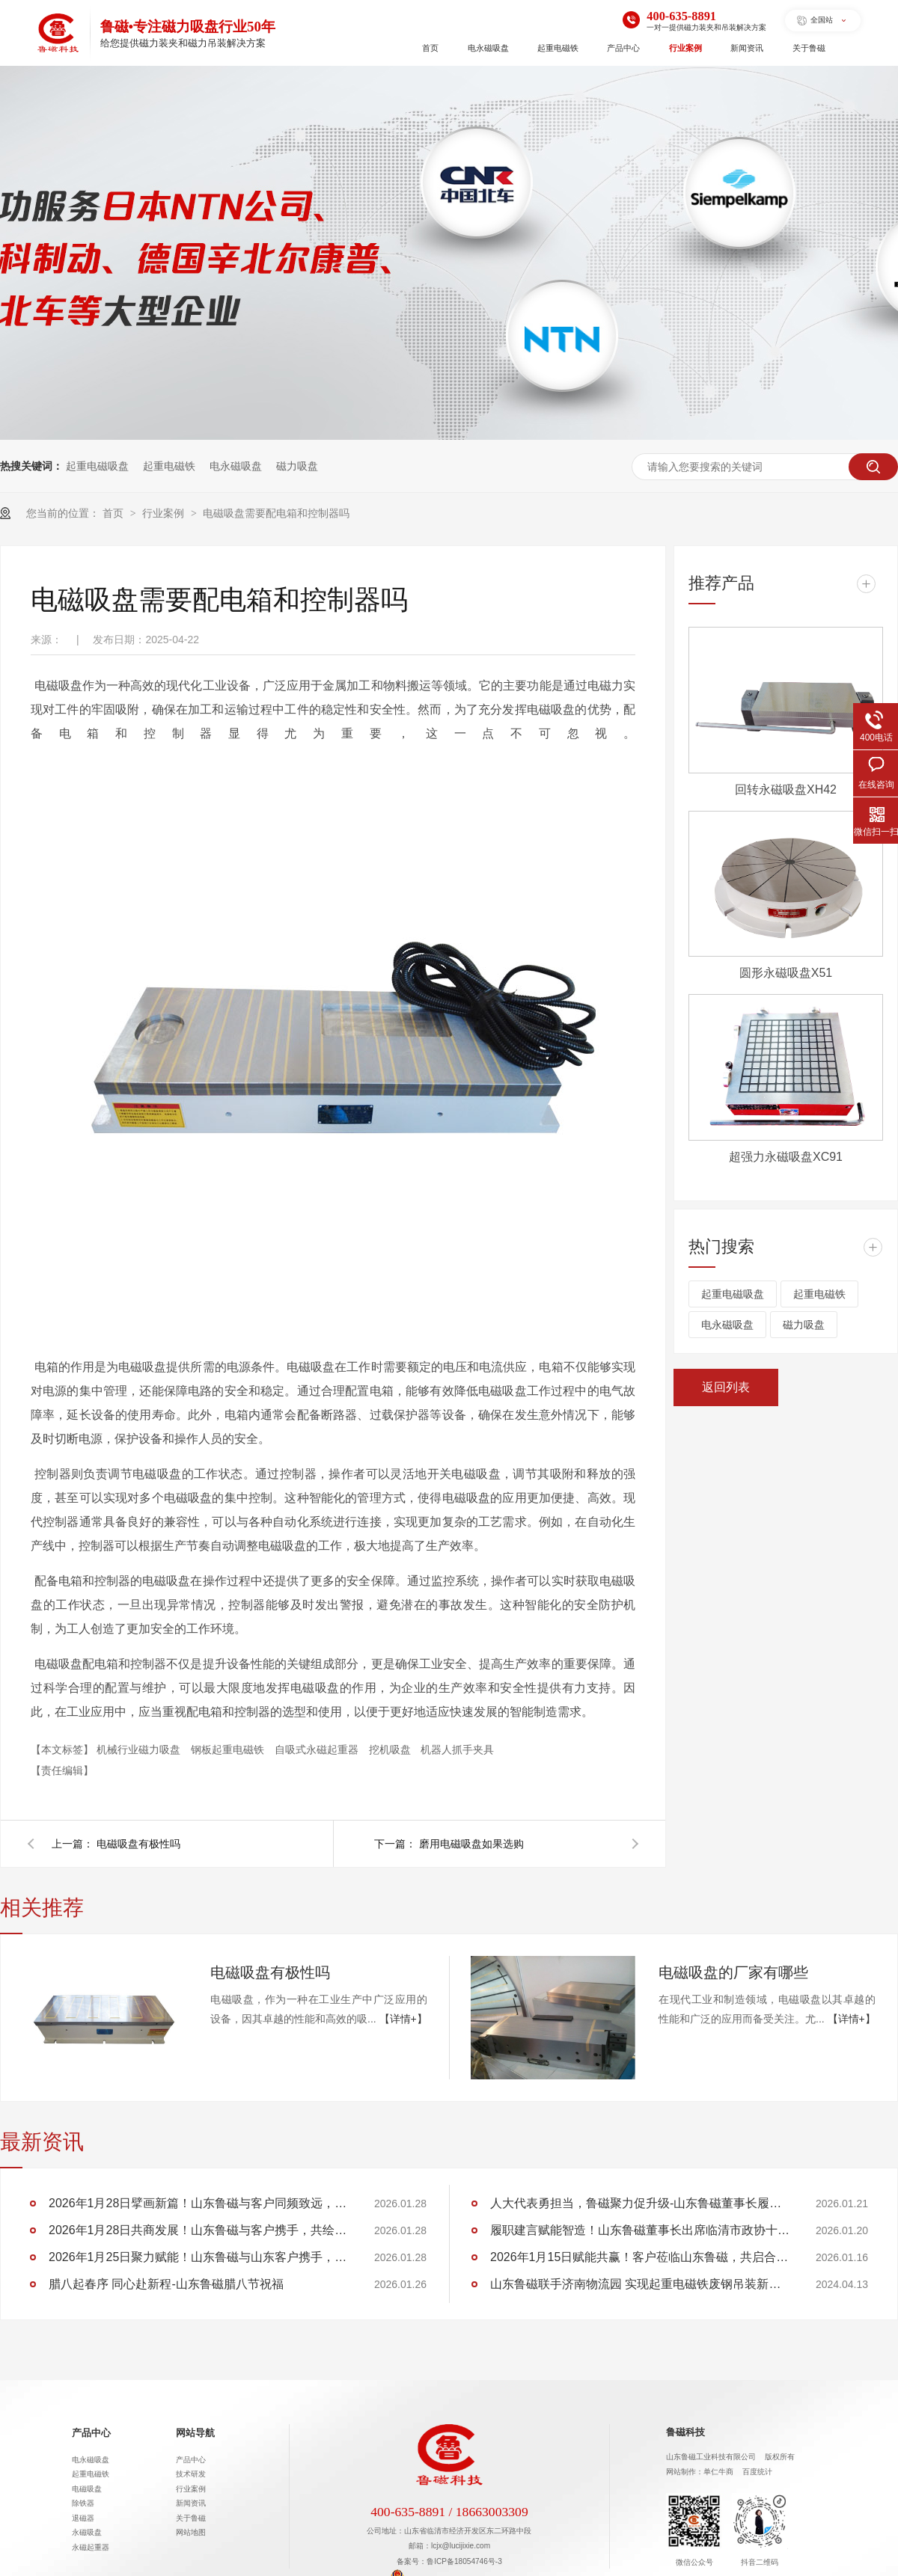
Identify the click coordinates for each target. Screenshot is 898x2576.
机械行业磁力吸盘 (140, 1749)
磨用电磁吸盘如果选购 (471, 1844)
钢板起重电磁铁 (229, 1749)
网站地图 (191, 2532)
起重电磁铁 (557, 47)
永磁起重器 (90, 2547)
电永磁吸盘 (488, 47)
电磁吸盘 (87, 2489)
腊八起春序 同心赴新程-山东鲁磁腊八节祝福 (166, 2284)
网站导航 (195, 2433)
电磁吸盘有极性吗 (138, 1844)
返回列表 (726, 1387)
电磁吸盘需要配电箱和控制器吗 (276, 513)
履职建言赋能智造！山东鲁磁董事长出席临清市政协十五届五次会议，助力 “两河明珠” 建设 (639, 2230)
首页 (430, 47)
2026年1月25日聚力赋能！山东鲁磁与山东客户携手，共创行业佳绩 (198, 2257)
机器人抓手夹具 (457, 1749)
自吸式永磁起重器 (318, 1749)
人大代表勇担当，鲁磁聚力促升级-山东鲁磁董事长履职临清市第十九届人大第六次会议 (639, 2203)
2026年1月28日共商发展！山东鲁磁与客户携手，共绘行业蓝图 (198, 2230)
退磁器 (83, 2518)
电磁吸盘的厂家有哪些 (733, 1972)
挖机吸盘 (391, 1749)
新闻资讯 (746, 47)
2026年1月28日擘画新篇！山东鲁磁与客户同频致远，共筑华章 (198, 2203)
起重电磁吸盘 (97, 466)
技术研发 (191, 2474)
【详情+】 (403, 2019)
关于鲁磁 (808, 47)
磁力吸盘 (297, 466)
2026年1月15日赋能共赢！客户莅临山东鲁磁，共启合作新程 (639, 2257)
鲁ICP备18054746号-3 (464, 2561)
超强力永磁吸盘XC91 (786, 1156)
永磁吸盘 (87, 2532)
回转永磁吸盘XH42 (786, 789)
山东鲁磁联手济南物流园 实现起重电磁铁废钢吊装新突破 (639, 2284)
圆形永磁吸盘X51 (785, 972)
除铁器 (83, 2503)
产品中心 (623, 47)
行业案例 (685, 47)
